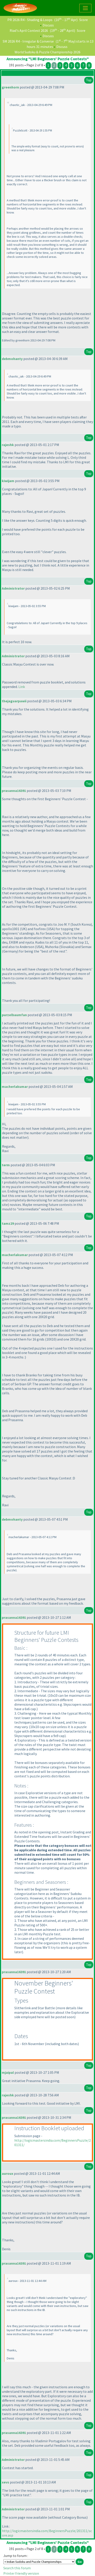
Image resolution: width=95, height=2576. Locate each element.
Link (21, 686)
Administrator (13, 588)
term (6, 1165)
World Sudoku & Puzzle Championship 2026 (47, 52)
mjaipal (8, 2072)
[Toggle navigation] (85, 8)
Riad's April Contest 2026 (29, 30)
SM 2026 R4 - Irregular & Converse (28, 41)
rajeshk (8, 444)
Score (83, 19)
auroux (7, 2173)
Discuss (48, 25)
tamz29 (8, 1223)
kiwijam (8, 481)
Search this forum (17, 2568)
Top (88, 80)
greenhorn (10, 87)
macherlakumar (15, 1086)
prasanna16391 (14, 790)
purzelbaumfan (14, 1015)
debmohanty (12, 358)
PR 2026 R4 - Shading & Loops (29, 19)
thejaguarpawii (14, 701)
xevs (5, 2482)
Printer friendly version (21, 2573)
